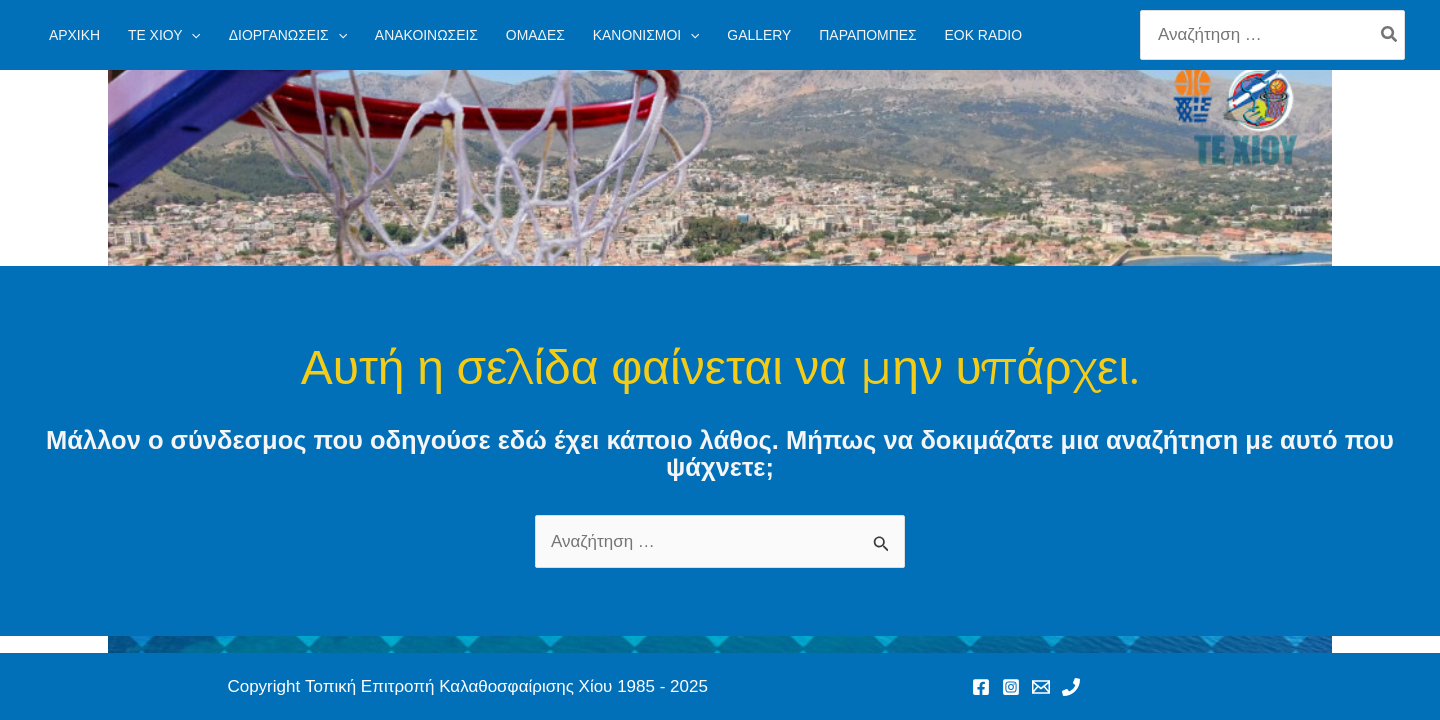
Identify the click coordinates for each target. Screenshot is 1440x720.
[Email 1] (1041, 687)
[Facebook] (981, 687)
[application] (191, 35)
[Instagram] (1011, 687)
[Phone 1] (1071, 687)
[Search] (1390, 35)
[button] (164, 35)
